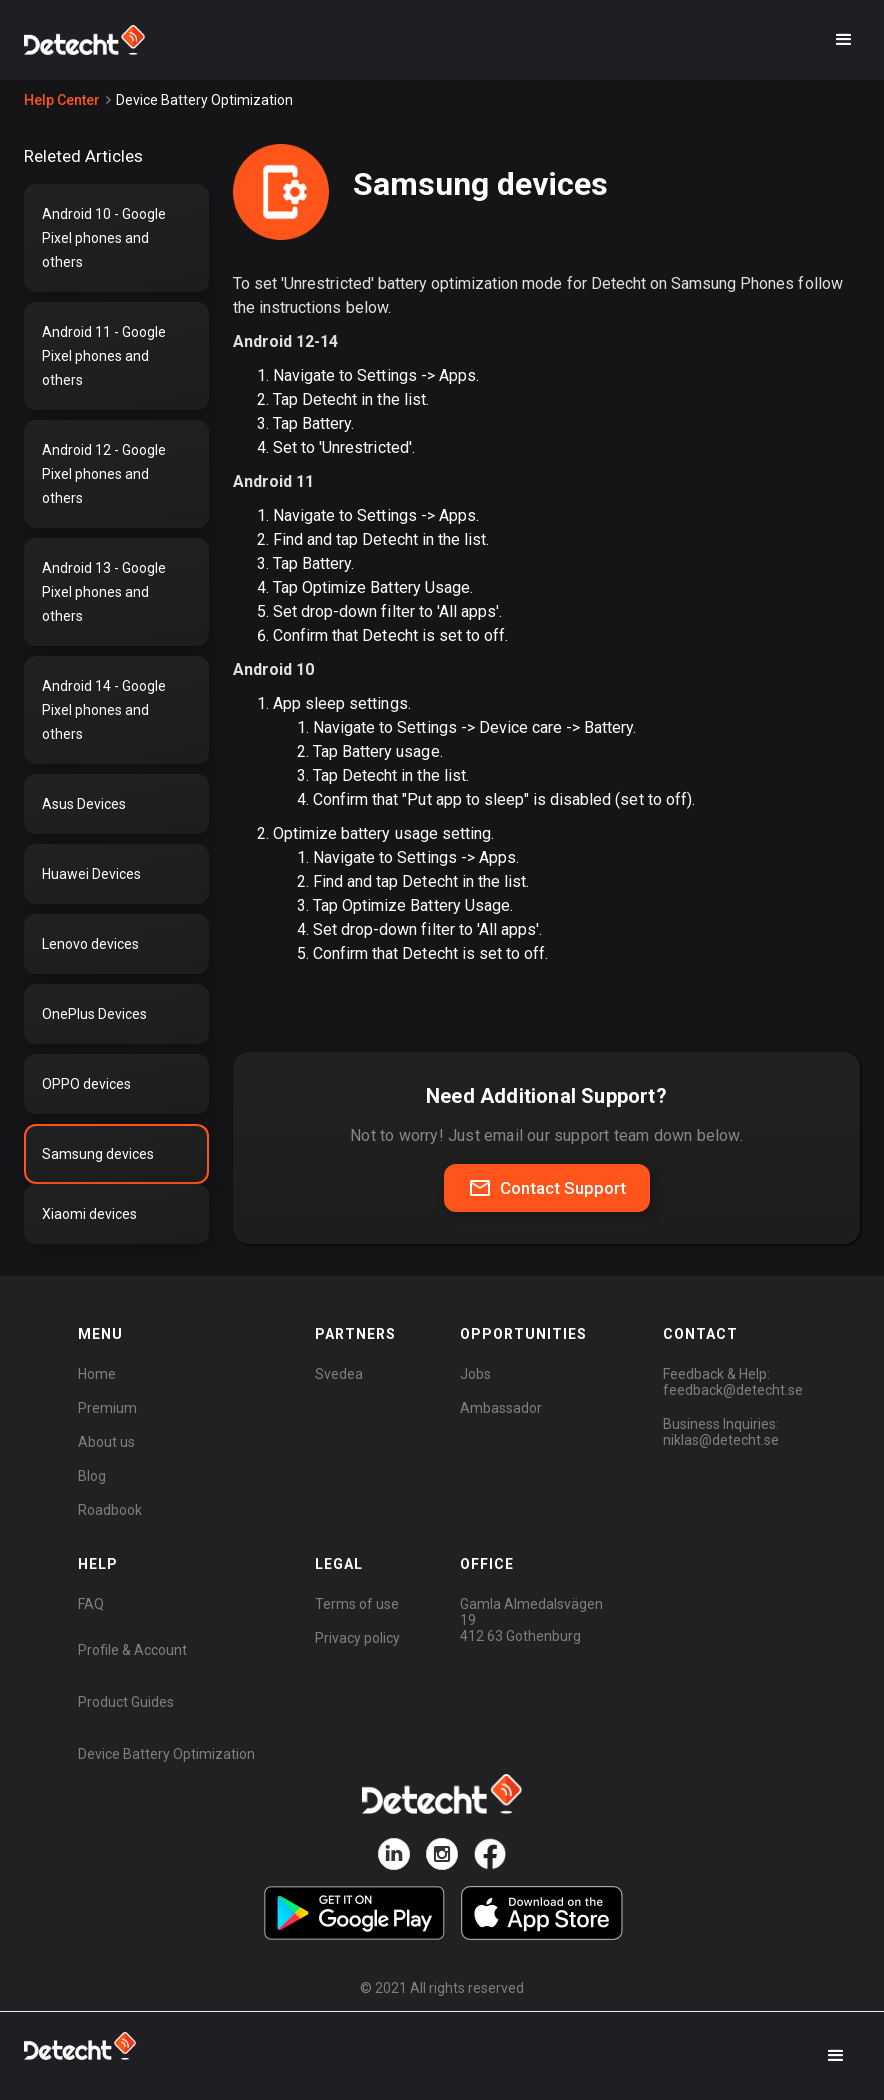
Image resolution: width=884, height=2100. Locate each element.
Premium (107, 1408)
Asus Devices (84, 804)
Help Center (62, 100)
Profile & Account (132, 1650)
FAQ (91, 1604)
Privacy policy (357, 1638)
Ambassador (501, 1408)
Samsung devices (98, 1154)
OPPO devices (86, 1084)
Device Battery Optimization (166, 1754)
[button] (844, 40)
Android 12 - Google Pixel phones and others (104, 474)
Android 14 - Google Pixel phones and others (104, 710)
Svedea (339, 1374)
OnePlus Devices (94, 1014)
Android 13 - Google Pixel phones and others (104, 592)
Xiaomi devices (89, 1214)
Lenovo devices (90, 944)
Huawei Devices (91, 874)
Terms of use (357, 1604)
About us (106, 1442)
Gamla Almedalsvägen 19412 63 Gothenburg (531, 1620)
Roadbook (110, 1510)
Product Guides (126, 1702)
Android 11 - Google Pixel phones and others (104, 356)
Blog (92, 1476)
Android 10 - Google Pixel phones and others (104, 238)
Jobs (475, 1374)
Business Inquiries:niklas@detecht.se (721, 1432)
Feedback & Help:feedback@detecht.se (733, 1382)
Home (97, 1374)
